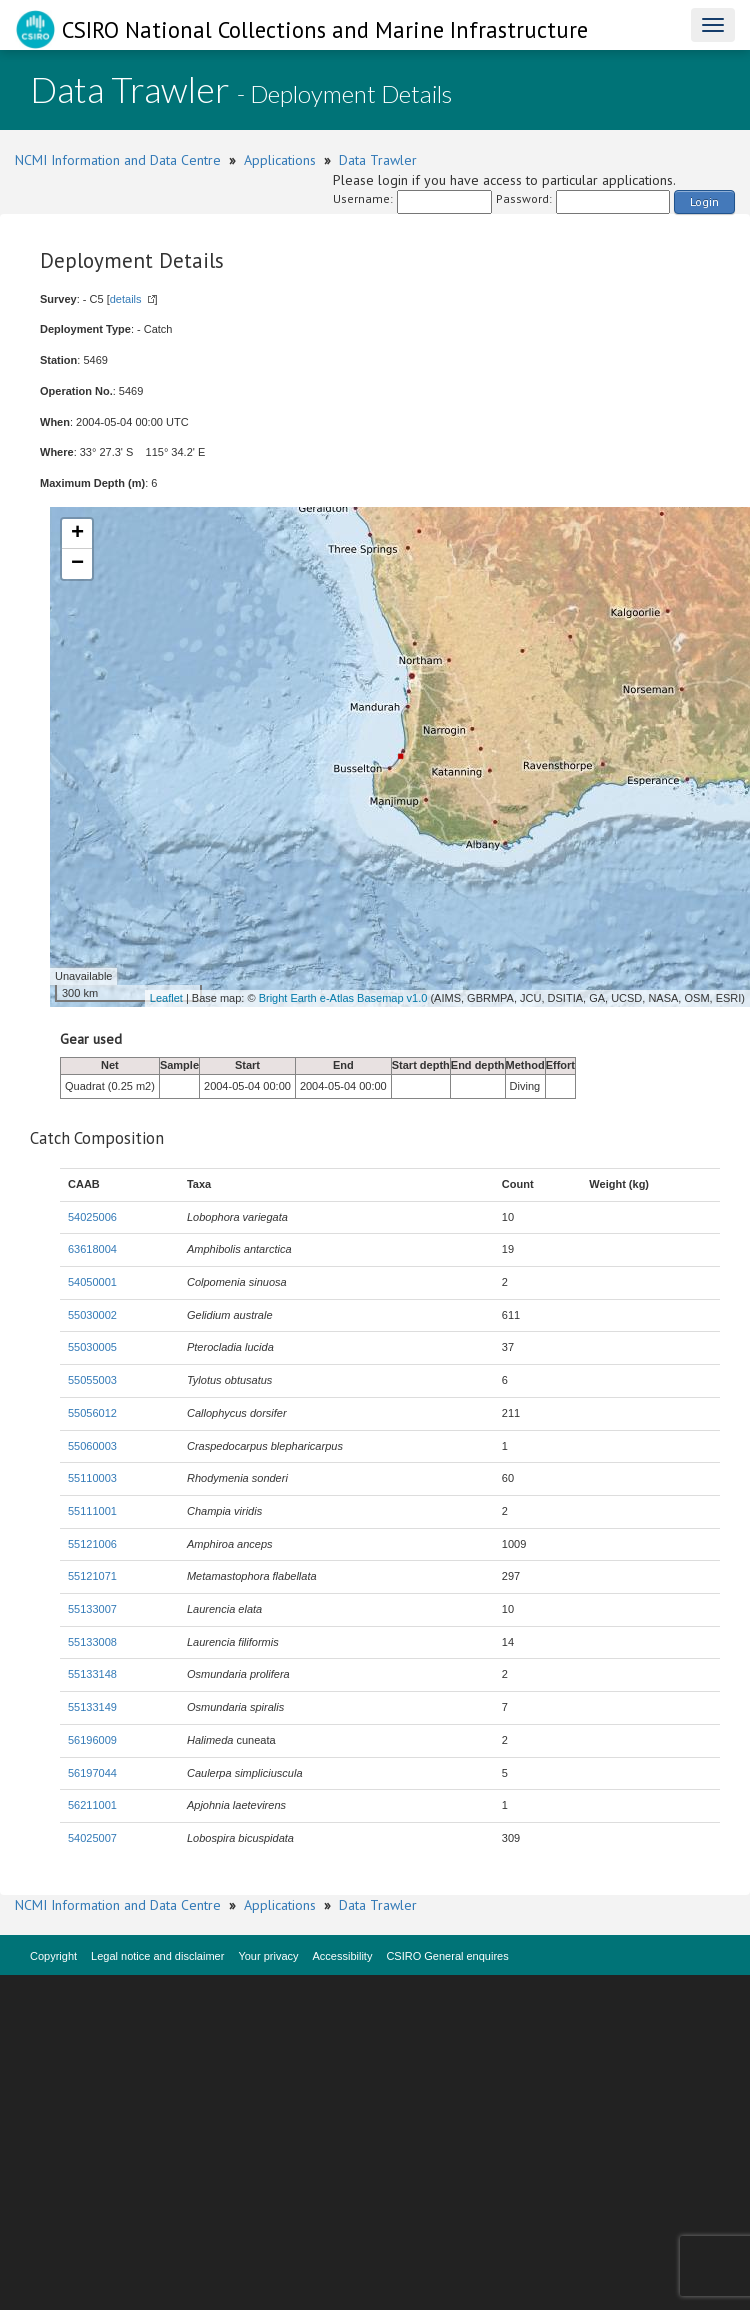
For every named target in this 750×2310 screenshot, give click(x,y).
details (126, 299)
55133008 (92, 1642)
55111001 (92, 1511)
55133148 (92, 1674)
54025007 (92, 1838)
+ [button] (77, 534)
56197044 (92, 1773)
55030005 (92, 1347)
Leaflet (166, 998)
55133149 (92, 1707)
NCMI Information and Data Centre (118, 160)
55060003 (92, 1446)
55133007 (92, 1609)
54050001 (92, 1282)
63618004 (92, 1249)
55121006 (92, 1544)
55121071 (92, 1576)
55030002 (92, 1315)
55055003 (92, 1380)
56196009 (92, 1740)
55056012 (92, 1413)
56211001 (92, 1805)
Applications (280, 160)
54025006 (92, 1217)
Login (704, 201)
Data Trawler (378, 160)
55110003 (92, 1478)
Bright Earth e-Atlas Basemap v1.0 (343, 998)
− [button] (77, 564)
